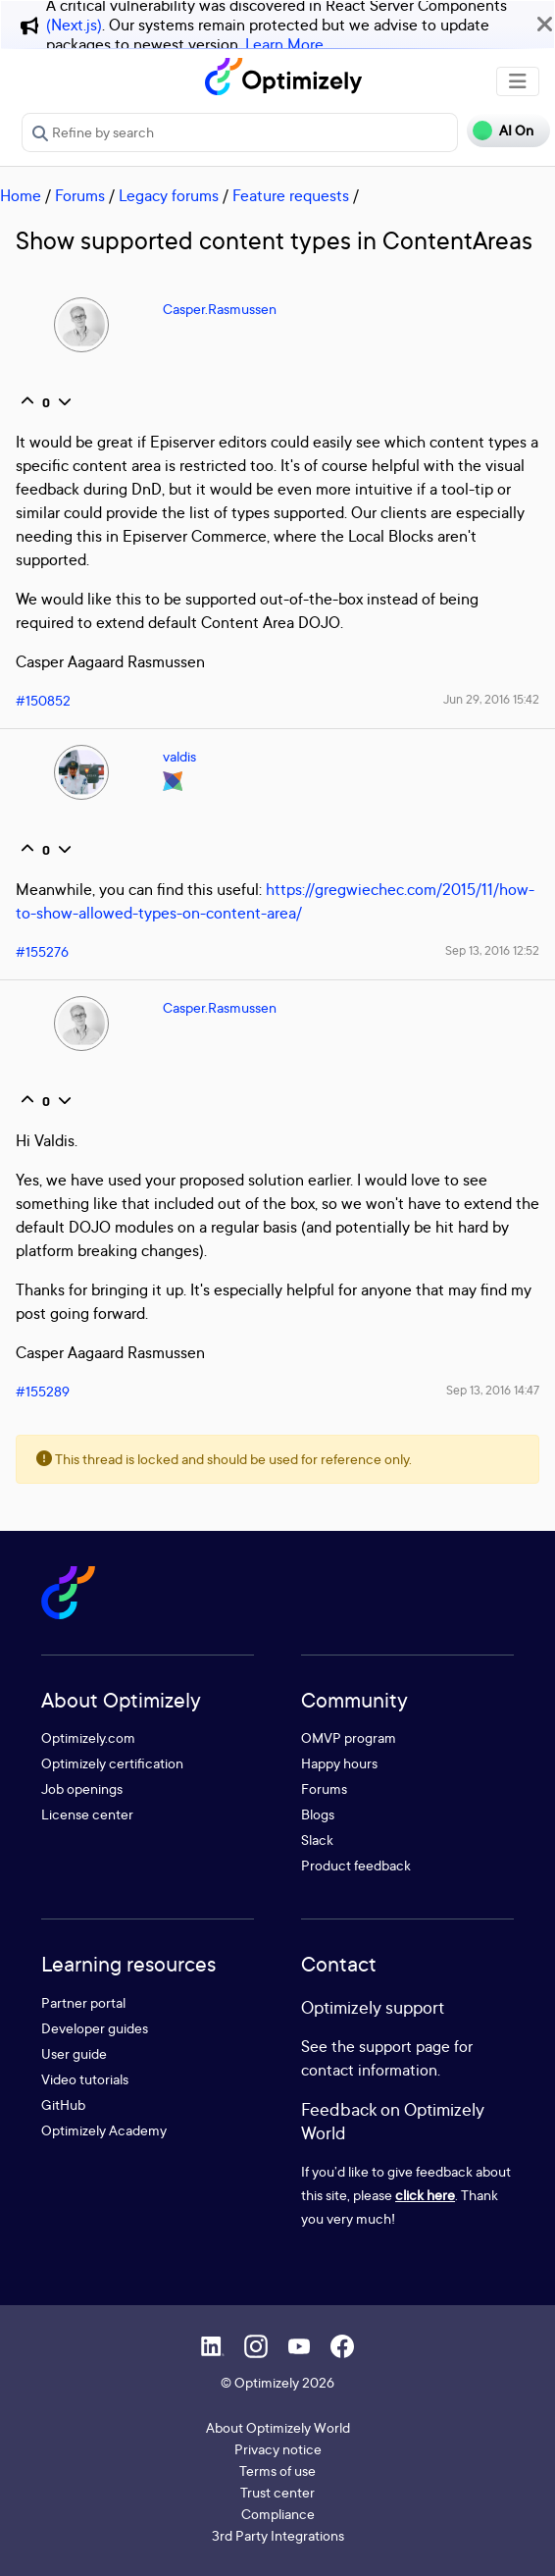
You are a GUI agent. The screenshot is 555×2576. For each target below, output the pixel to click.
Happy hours (339, 1763)
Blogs (317, 1814)
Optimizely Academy (104, 2130)
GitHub (63, 2104)
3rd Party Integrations (278, 2535)
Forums (80, 195)
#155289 (43, 1391)
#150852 (43, 700)
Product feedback (356, 1865)
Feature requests (290, 195)
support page (404, 2046)
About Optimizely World (278, 2427)
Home (20, 195)
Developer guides (94, 2028)
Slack (317, 1839)
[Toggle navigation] (517, 81)
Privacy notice (278, 2449)
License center (87, 1814)
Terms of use (277, 2470)
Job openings (82, 1788)
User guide (74, 2053)
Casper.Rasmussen (220, 308)
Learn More (284, 44)
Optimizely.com (88, 1737)
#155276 (42, 951)
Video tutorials (84, 2079)
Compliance (278, 2513)
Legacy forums (169, 195)
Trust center (277, 2492)
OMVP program (348, 1737)
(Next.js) (74, 24)
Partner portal (83, 2002)
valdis (179, 756)
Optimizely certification (112, 1763)
